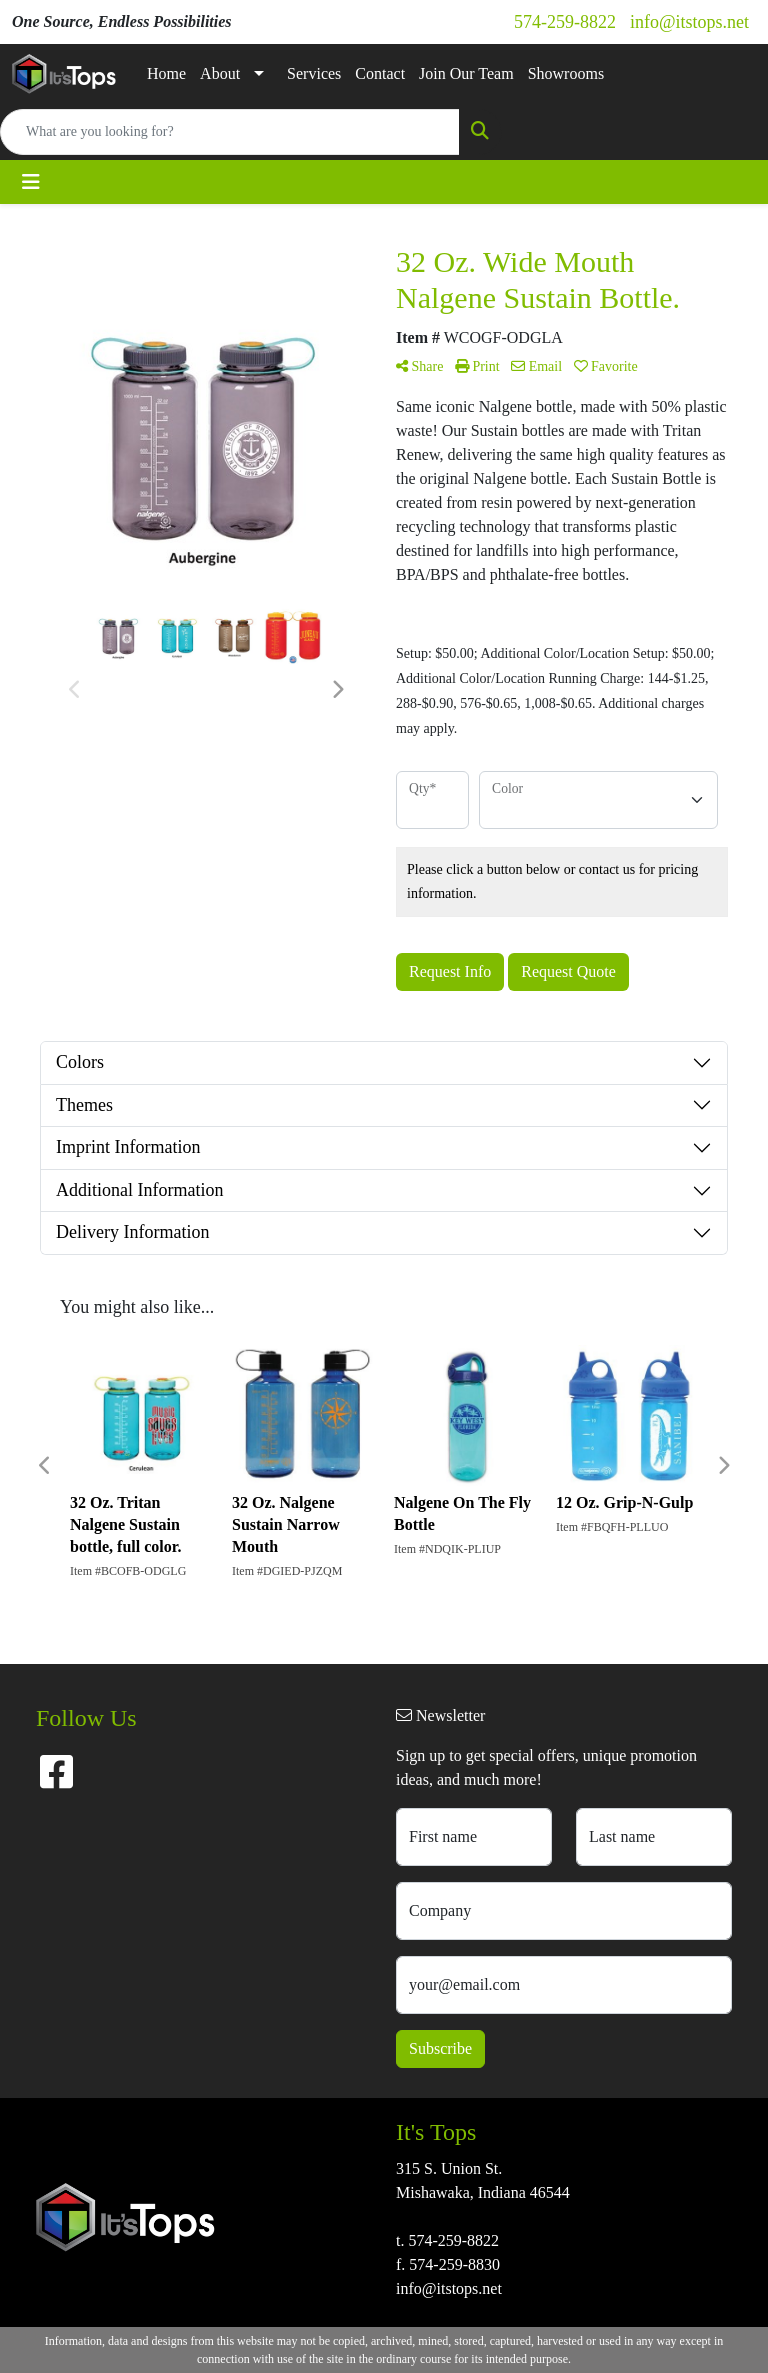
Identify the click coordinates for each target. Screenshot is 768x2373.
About (220, 73)
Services (314, 73)
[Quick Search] (230, 132)
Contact (380, 73)
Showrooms (566, 73)
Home (166, 73)
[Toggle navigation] (31, 182)
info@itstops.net (689, 22)
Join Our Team (466, 73)
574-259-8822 (565, 22)
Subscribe (440, 2048)
